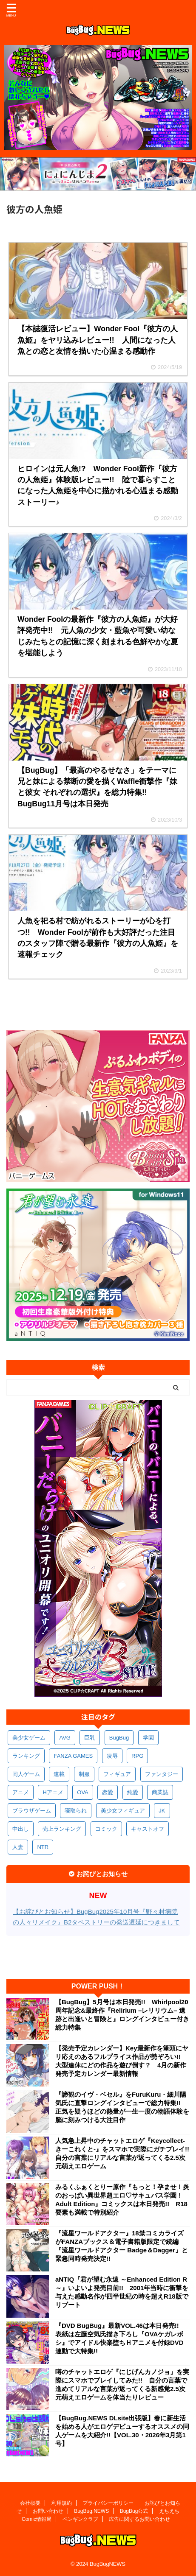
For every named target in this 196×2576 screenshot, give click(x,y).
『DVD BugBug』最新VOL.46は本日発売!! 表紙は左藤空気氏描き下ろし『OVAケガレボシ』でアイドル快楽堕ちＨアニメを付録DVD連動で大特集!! (120, 2338)
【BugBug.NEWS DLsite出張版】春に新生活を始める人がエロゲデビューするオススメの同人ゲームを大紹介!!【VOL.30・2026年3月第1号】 (122, 2430)
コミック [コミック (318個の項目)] (106, 1829)
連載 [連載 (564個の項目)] (59, 1774)
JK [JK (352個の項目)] (162, 1810)
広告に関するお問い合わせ (139, 2519)
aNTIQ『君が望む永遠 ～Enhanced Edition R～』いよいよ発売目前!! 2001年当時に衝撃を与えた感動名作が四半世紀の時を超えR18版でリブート (121, 2292)
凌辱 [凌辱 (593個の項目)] (112, 1756)
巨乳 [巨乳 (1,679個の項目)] (89, 1737)
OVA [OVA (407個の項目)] (82, 1792)
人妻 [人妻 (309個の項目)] (17, 1847)
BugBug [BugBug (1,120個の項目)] (119, 1737)
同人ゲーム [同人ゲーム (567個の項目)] (26, 1774)
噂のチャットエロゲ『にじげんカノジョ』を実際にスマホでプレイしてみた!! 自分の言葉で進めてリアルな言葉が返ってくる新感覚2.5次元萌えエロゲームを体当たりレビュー (122, 2384)
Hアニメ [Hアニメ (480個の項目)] (53, 1792)
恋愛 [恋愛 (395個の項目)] (107, 1792)
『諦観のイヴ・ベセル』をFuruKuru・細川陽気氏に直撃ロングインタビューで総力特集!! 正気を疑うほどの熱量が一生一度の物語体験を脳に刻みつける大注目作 (122, 2107)
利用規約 (61, 2503)
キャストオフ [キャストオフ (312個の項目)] (147, 1829)
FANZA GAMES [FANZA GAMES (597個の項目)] (73, 1756)
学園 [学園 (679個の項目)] (148, 1737)
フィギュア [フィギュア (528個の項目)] (117, 1774)
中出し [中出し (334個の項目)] (20, 1829)
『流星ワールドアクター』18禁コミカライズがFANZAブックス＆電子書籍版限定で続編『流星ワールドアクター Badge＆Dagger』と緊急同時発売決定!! (121, 2245)
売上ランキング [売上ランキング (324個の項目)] (62, 1829)
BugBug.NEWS (91, 2511)
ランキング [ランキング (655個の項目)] (26, 1756)
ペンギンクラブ (80, 2519)
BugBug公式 (134, 2511)
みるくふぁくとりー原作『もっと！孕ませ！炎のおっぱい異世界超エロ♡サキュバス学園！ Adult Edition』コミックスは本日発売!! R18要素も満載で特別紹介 (122, 2199)
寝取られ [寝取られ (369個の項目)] (76, 1810)
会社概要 (30, 2503)
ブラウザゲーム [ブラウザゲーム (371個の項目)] (31, 1810)
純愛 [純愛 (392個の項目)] (132, 1792)
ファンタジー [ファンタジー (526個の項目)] (161, 1774)
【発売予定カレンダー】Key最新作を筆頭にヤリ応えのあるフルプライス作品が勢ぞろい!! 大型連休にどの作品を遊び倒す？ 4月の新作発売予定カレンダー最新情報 (121, 2061)
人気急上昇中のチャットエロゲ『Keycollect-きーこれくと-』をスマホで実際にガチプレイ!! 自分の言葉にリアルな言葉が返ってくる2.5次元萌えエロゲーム (122, 2153)
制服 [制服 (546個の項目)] (84, 1774)
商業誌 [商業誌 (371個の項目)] (160, 1792)
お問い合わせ (48, 2511)
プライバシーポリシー (108, 2503)
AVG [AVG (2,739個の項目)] (65, 1737)
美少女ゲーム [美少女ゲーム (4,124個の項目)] (28, 1737)
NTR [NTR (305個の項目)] (42, 1847)
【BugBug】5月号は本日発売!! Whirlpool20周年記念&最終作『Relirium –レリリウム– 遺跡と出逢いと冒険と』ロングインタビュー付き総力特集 (122, 2014)
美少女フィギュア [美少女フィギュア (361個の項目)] (123, 1810)
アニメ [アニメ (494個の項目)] (20, 1792)
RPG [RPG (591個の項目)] (137, 1756)
